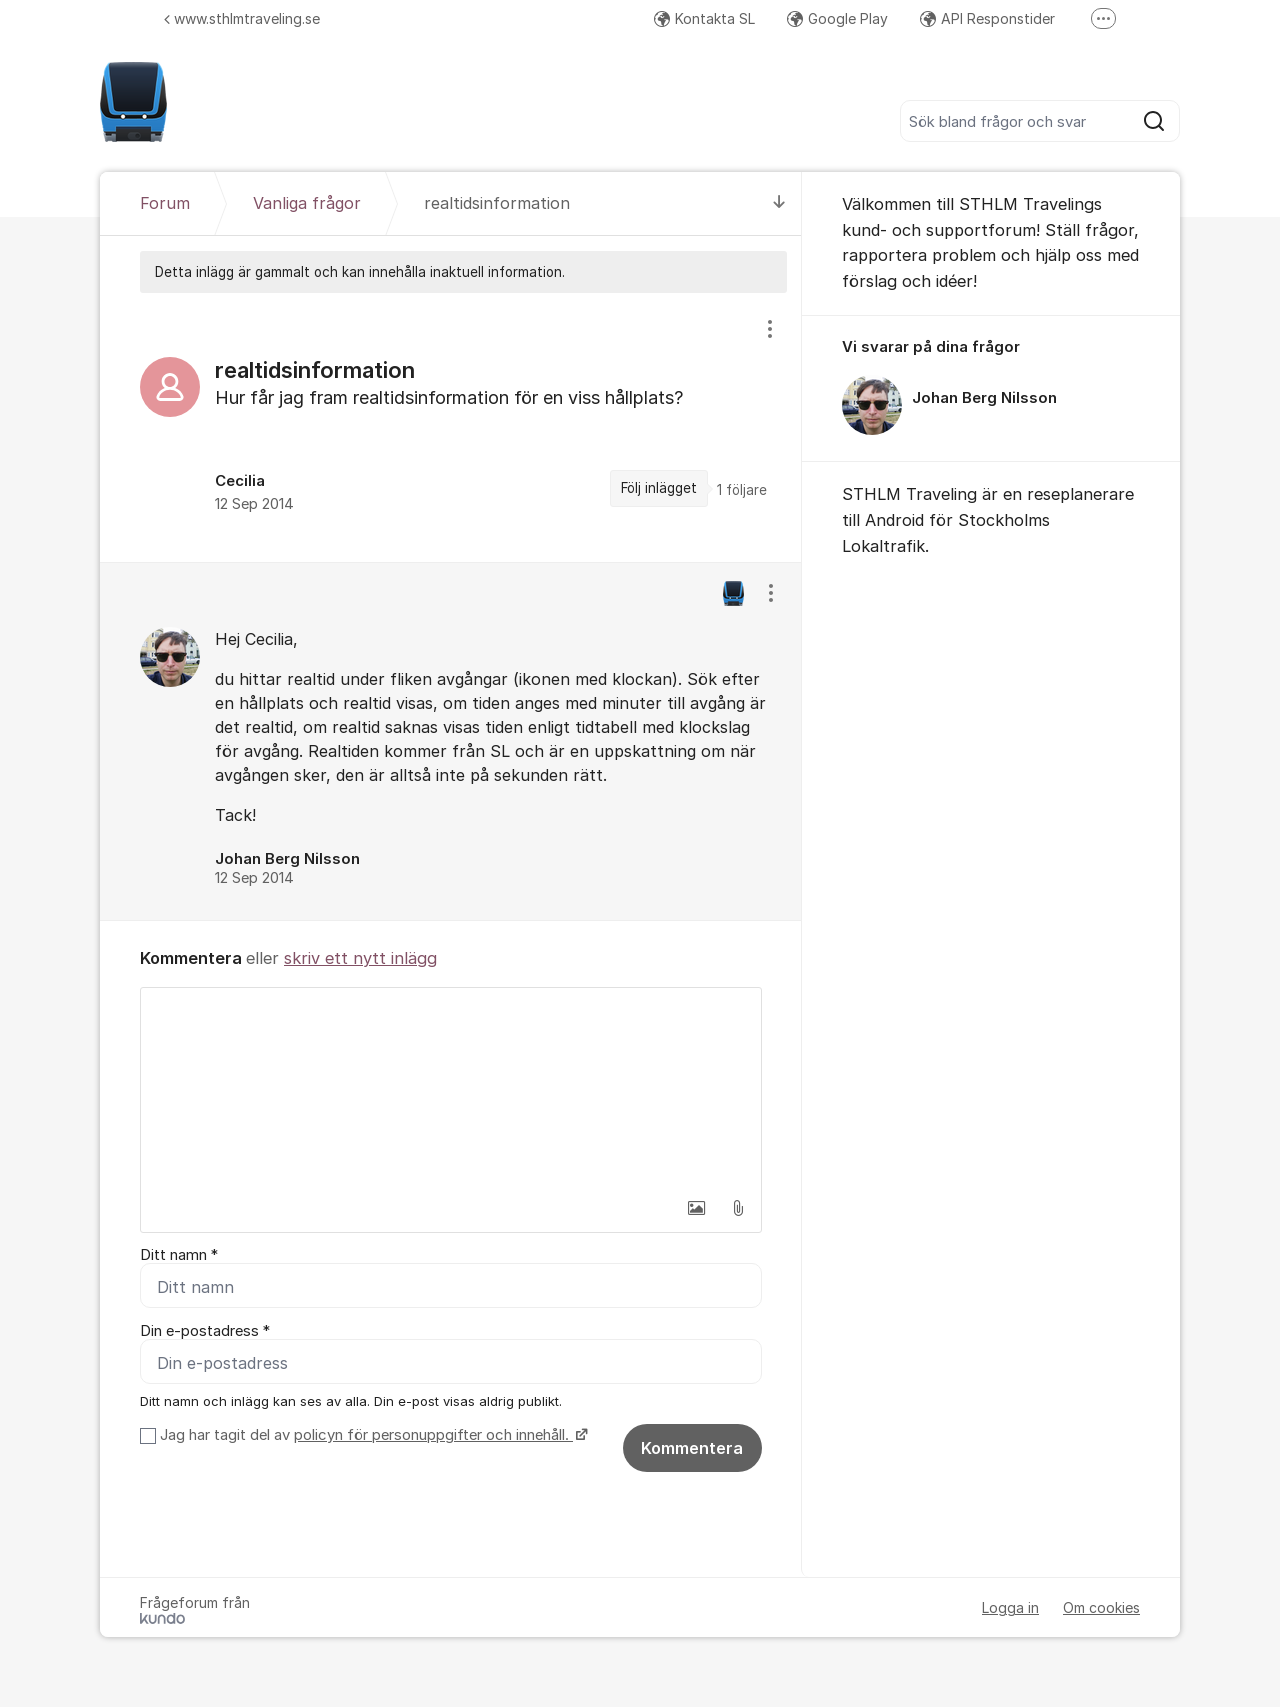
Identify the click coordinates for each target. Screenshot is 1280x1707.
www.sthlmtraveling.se (242, 18)
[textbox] (451, 1088)
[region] (451, 427)
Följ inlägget (659, 488)
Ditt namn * (179, 1255)
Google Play (837, 18)
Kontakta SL (704, 18)
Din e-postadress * (205, 1331)
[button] (696, 1208)
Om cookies (1101, 1607)
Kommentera (692, 1448)
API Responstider (987, 18)
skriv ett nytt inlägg (360, 958)
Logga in (1010, 1607)
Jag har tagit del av (371, 1435)
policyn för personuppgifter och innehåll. (433, 1435)
